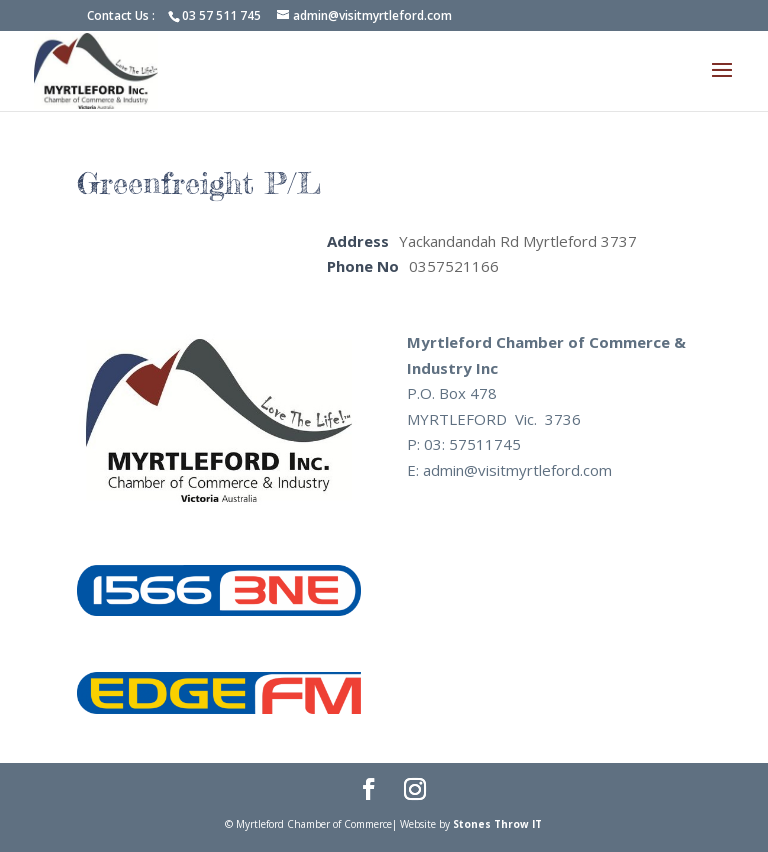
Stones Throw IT (497, 824)
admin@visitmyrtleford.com (517, 470)
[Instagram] (415, 791)
